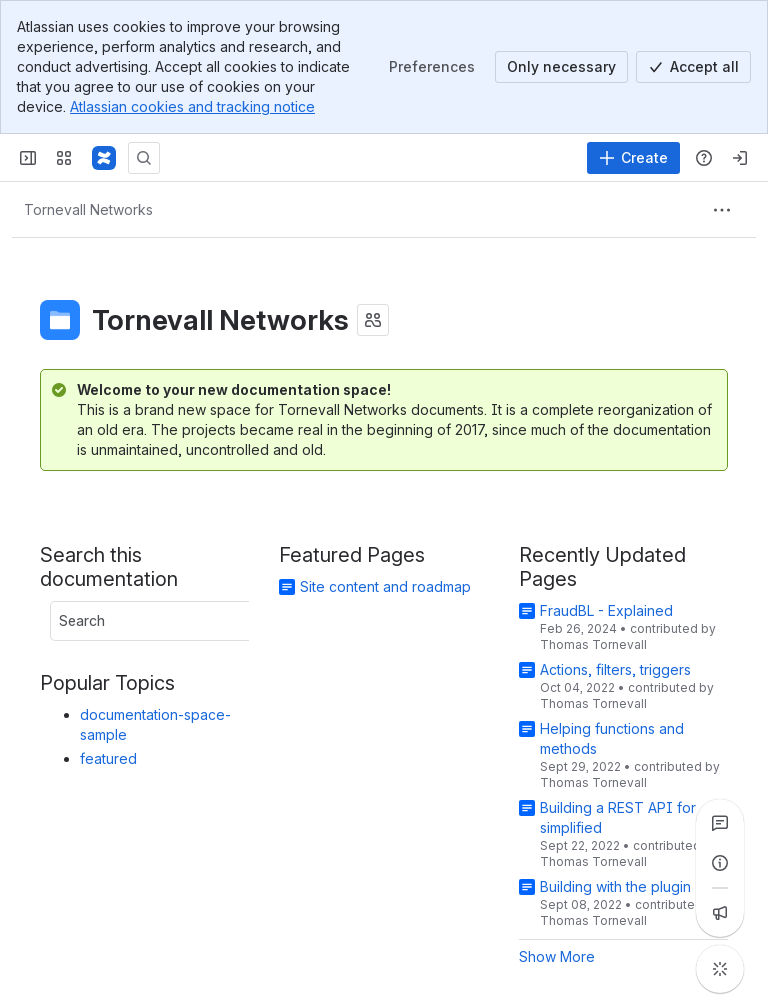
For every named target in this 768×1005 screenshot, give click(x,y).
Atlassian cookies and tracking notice (192, 106)
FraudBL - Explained (606, 610)
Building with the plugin (615, 886)
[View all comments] (720, 823)
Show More (557, 956)
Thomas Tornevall (593, 644)
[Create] (633, 158)
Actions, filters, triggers (615, 669)
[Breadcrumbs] (88, 210)
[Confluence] (104, 158)
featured (108, 758)
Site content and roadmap (385, 586)
